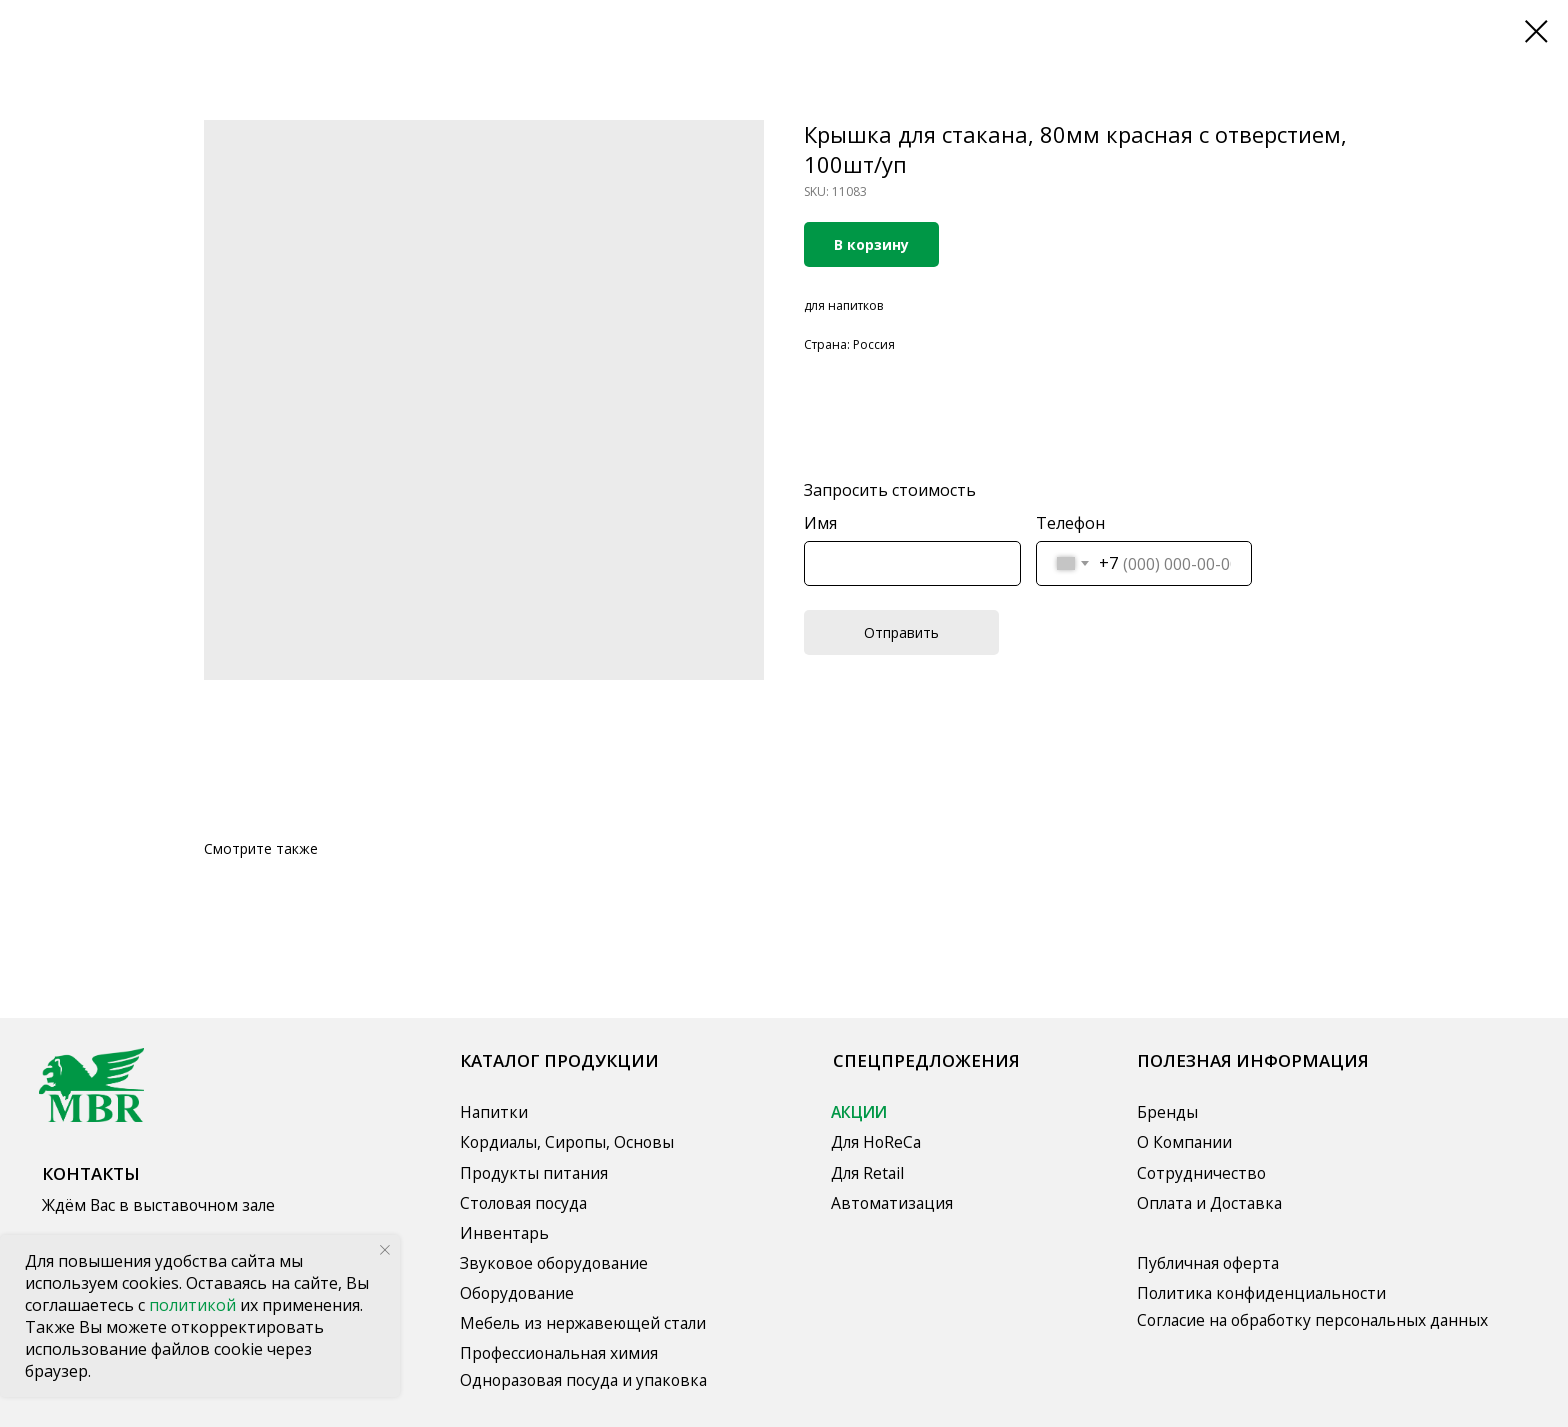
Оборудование (517, 1293)
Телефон (1070, 523)
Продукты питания (534, 1173)
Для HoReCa (876, 1142)
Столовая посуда (523, 1203)
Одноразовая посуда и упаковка (583, 1380)
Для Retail (867, 1173)
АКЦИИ (859, 1112)
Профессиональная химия (559, 1353)
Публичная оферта (1208, 1263)
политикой (194, 1305)
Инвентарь (504, 1233)
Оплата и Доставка (1209, 1203)
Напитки (494, 1112)
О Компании (1184, 1142)
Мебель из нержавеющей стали (583, 1323)
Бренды (1167, 1112)
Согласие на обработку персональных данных (1312, 1320)
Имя (820, 523)
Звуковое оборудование (554, 1263)
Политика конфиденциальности (1261, 1293)
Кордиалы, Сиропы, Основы (567, 1142)
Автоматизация (892, 1203)
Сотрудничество (1201, 1173)
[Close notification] (385, 1250)
